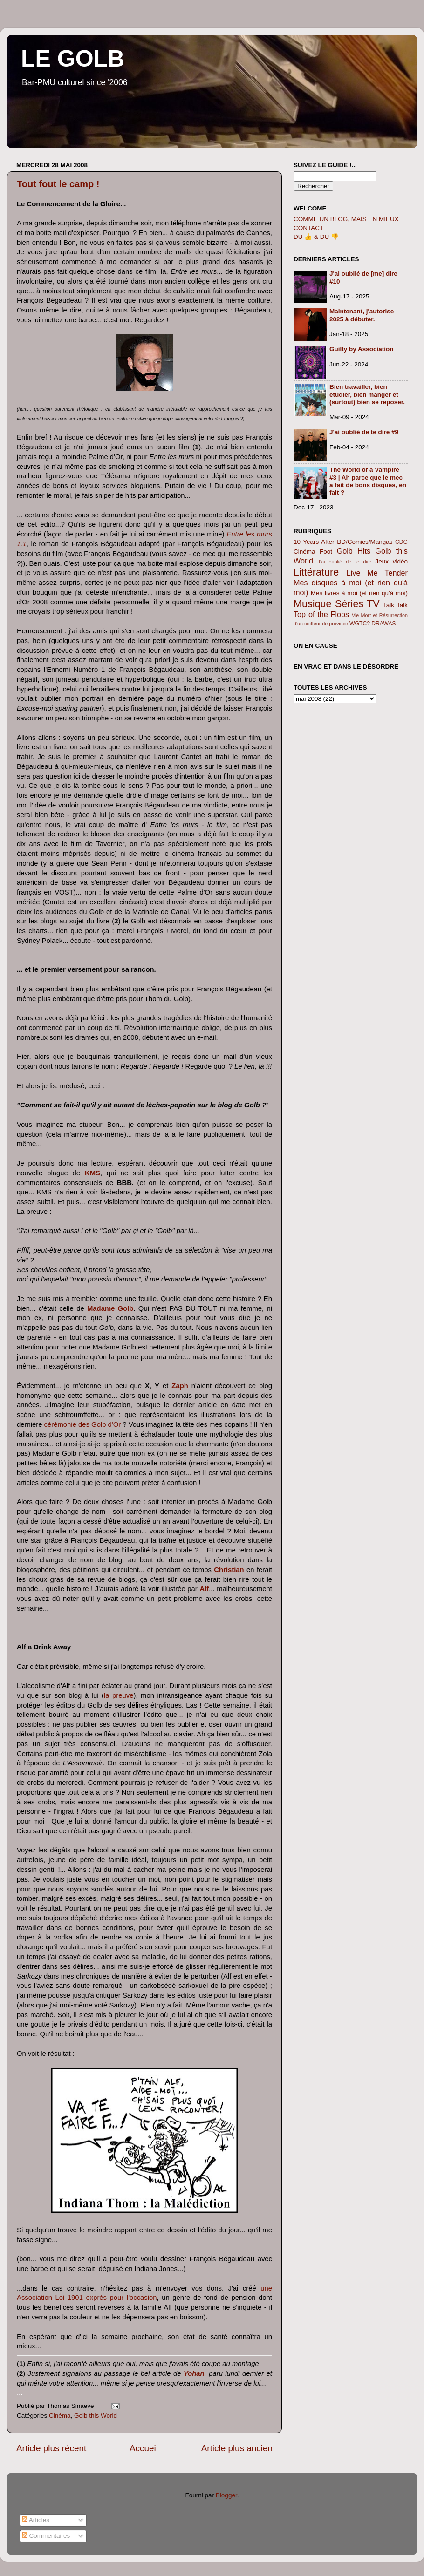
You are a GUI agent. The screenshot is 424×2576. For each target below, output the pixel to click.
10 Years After (314, 541)
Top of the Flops (321, 614)
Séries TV (357, 604)
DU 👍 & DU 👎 (316, 236)
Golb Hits (353, 551)
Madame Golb (110, 1308)
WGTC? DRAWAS (372, 623)
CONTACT (308, 227)
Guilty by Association (361, 349)
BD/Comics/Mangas (364, 541)
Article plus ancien (237, 2448)
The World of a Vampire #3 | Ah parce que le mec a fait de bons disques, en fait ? (367, 481)
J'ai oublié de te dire (345, 561)
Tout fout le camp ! (58, 184)
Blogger (226, 2495)
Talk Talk (395, 605)
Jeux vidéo (391, 561)
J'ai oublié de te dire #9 (363, 431)
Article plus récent (51, 2448)
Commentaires (46, 2535)
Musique (313, 604)
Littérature (316, 572)
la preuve (119, 1695)
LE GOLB (72, 59)
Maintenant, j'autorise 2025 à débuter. (361, 315)
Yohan (194, 2373)
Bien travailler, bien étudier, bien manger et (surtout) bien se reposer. (367, 394)
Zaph (179, 1386)
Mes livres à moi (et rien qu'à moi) (359, 593)
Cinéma (60, 2415)
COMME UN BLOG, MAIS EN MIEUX (346, 219)
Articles (35, 2519)
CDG (401, 542)
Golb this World (95, 2415)
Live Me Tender (377, 573)
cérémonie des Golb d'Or (82, 1424)
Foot (326, 551)
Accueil (144, 2448)
